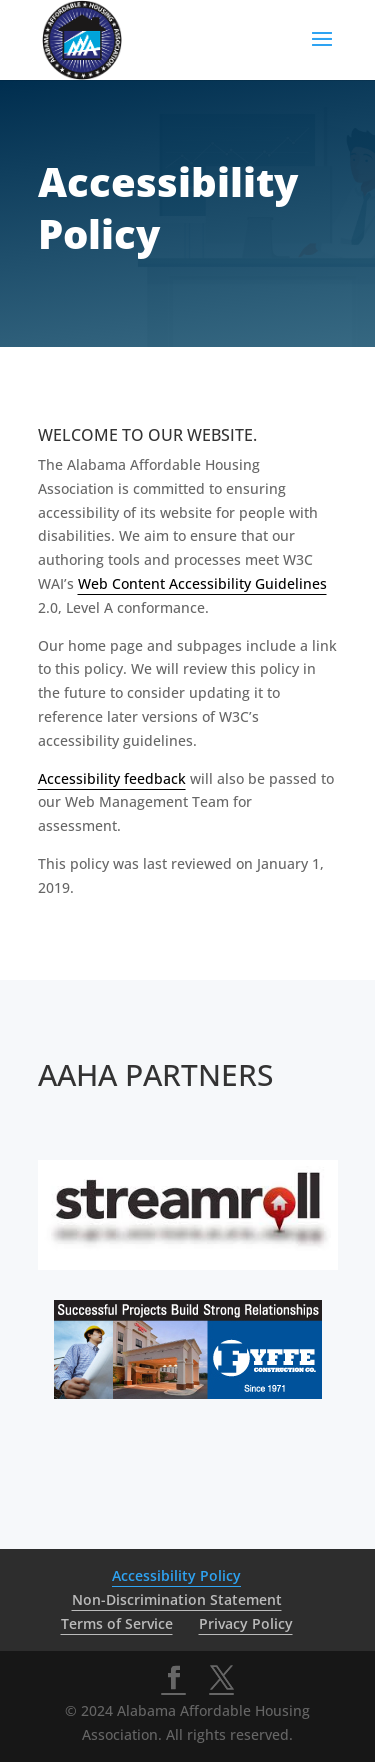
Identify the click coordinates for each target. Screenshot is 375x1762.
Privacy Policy (246, 1623)
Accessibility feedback (112, 778)
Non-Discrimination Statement (177, 1599)
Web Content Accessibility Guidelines (202, 583)
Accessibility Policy (176, 1575)
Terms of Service (117, 1623)
